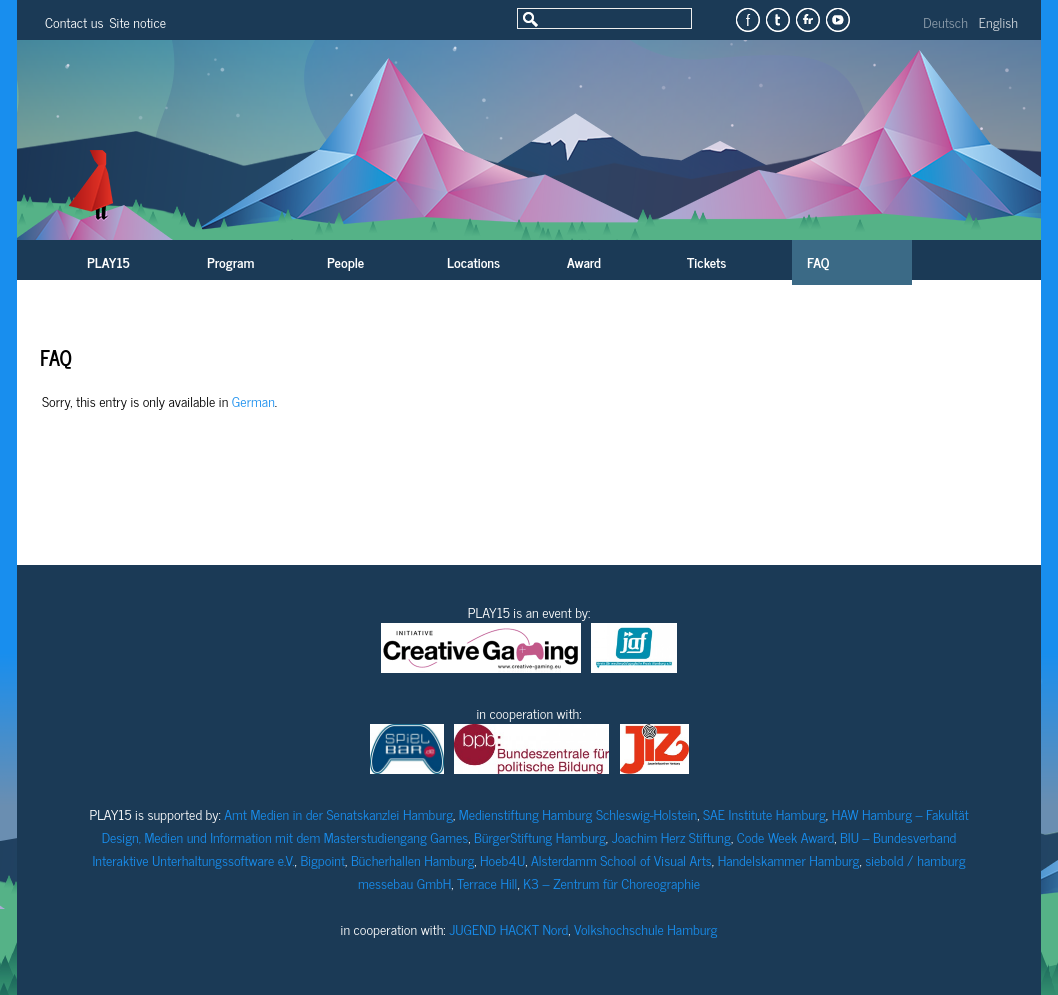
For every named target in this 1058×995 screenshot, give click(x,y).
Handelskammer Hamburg (789, 859)
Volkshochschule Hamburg (645, 928)
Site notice (137, 21)
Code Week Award (786, 836)
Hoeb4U (502, 859)
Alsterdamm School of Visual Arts (621, 859)
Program (230, 261)
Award (584, 261)
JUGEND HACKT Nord (508, 928)
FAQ (818, 261)
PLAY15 (108, 261)
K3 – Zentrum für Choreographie (611, 882)
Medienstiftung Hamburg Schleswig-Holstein (578, 813)
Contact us (74, 21)
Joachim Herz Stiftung (671, 836)
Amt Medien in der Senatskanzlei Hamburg (338, 813)
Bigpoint (322, 859)
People (345, 261)
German (253, 400)
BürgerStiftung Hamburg (540, 836)
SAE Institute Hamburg (764, 813)
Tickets (706, 261)
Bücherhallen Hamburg (412, 859)
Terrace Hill (487, 882)
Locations (473, 261)
